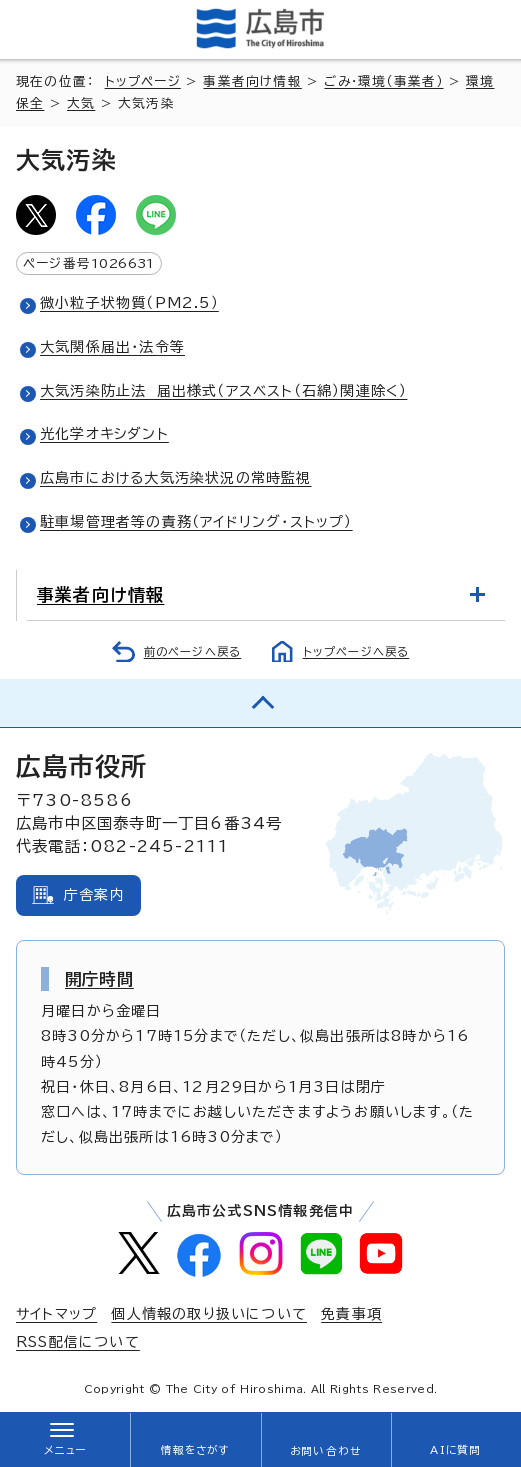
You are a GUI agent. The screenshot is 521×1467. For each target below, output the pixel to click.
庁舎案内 (94, 895)
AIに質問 (455, 1450)
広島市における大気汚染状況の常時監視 (176, 478)
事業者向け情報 (252, 81)
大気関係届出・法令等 (112, 347)
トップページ (143, 81)
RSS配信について (78, 1342)
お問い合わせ (325, 1451)
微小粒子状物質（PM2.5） (129, 303)
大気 (81, 103)
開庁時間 (99, 979)
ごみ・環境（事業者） (383, 81)
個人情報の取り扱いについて (209, 1314)
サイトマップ (56, 1314)
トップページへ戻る (356, 651)
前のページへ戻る (193, 651)
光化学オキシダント (104, 434)
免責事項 (351, 1314)
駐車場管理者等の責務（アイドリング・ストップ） (196, 522)
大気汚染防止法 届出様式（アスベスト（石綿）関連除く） (223, 391)
